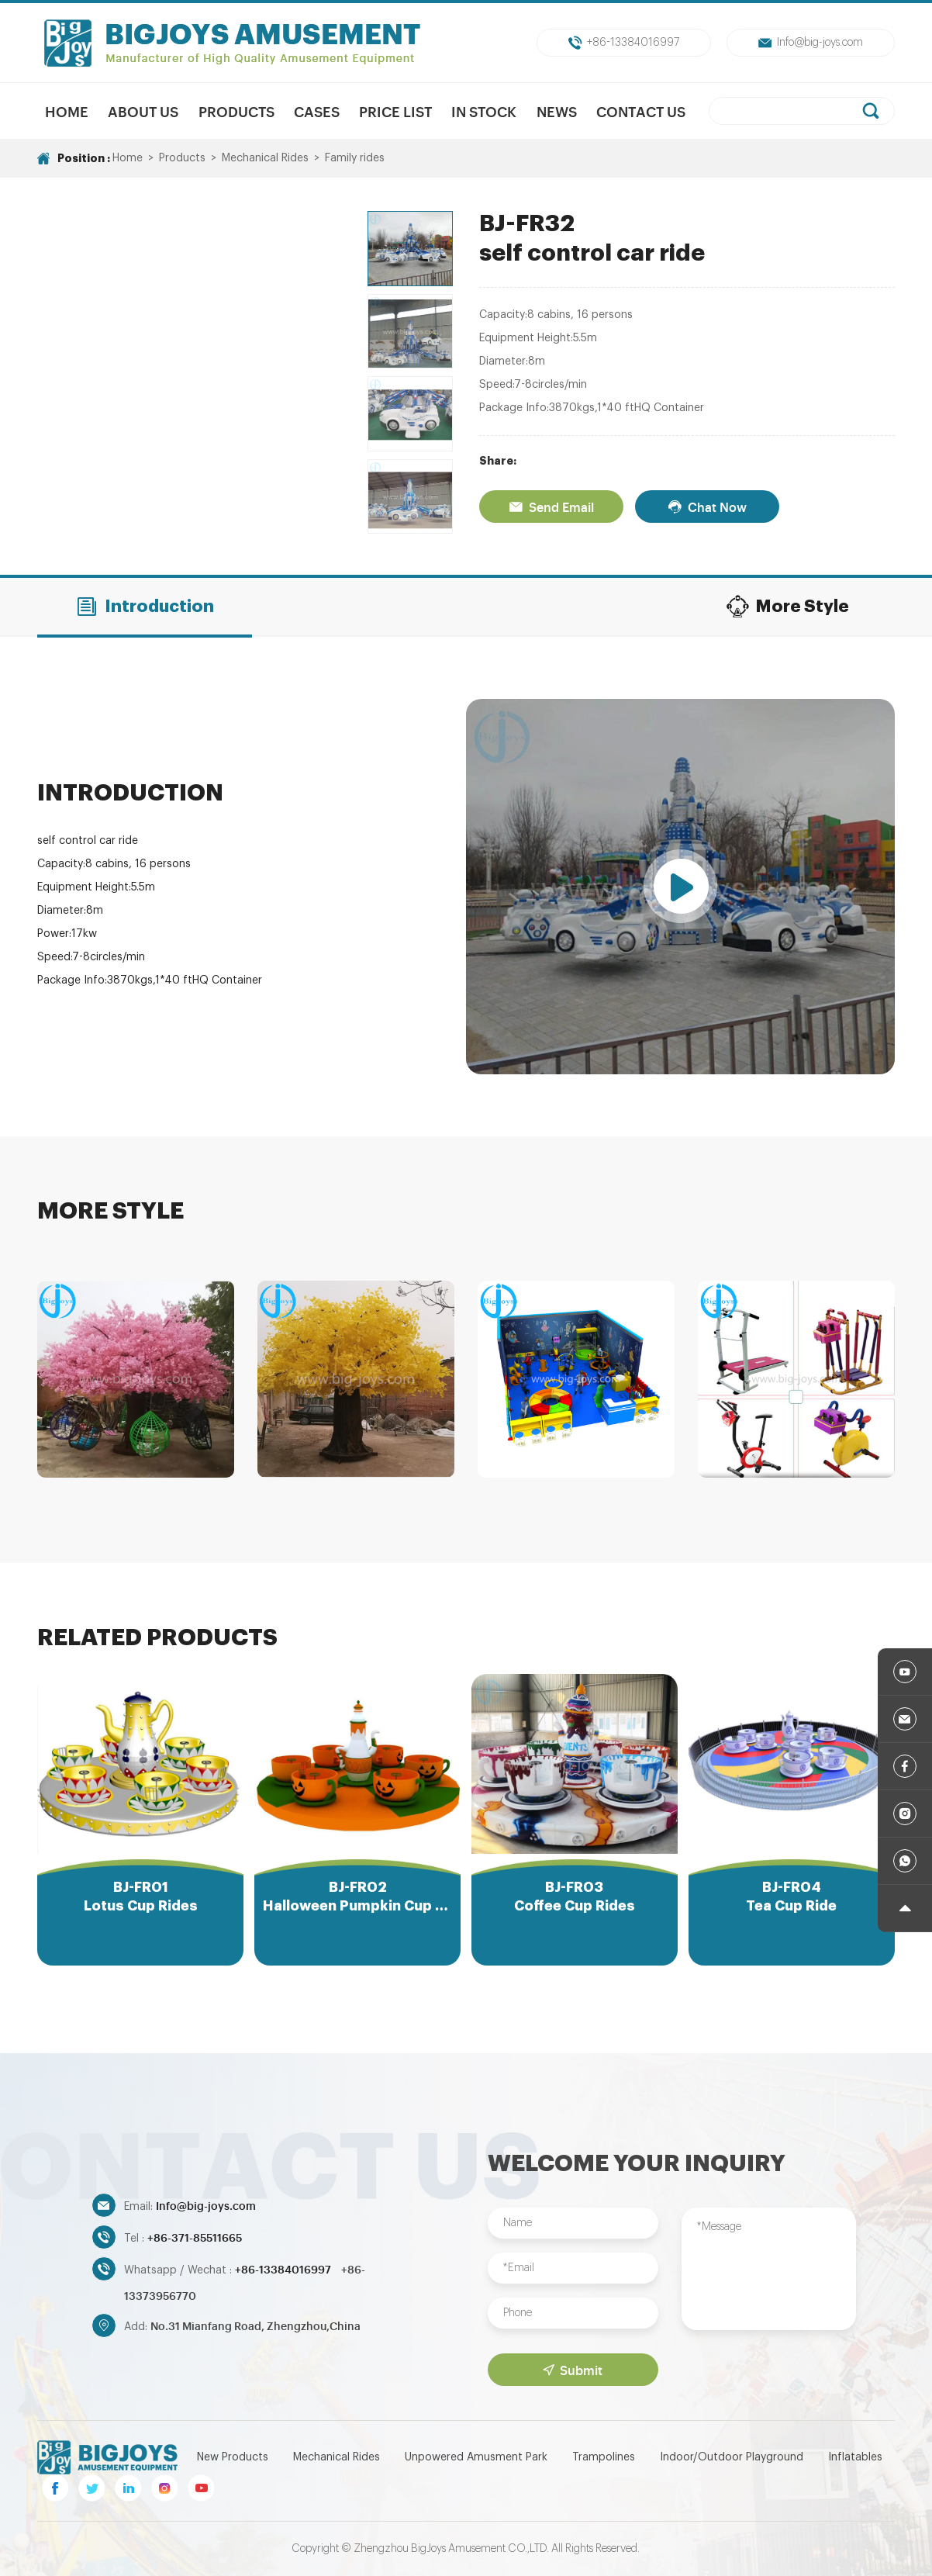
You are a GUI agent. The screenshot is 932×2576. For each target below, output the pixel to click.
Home (66, 111)
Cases (317, 111)
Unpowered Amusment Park (476, 2457)
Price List (395, 111)
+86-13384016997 (623, 42)
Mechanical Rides (265, 158)
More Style (787, 606)
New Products (232, 2457)
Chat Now (707, 506)
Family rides (355, 158)
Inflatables (855, 2457)
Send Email (551, 506)
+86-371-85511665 (194, 2236)
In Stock (483, 111)
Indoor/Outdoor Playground (731, 2457)
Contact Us (640, 111)
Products (236, 111)
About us (143, 111)
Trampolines (603, 2457)
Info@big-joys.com (810, 42)
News (557, 111)
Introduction (144, 606)
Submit (572, 2369)
